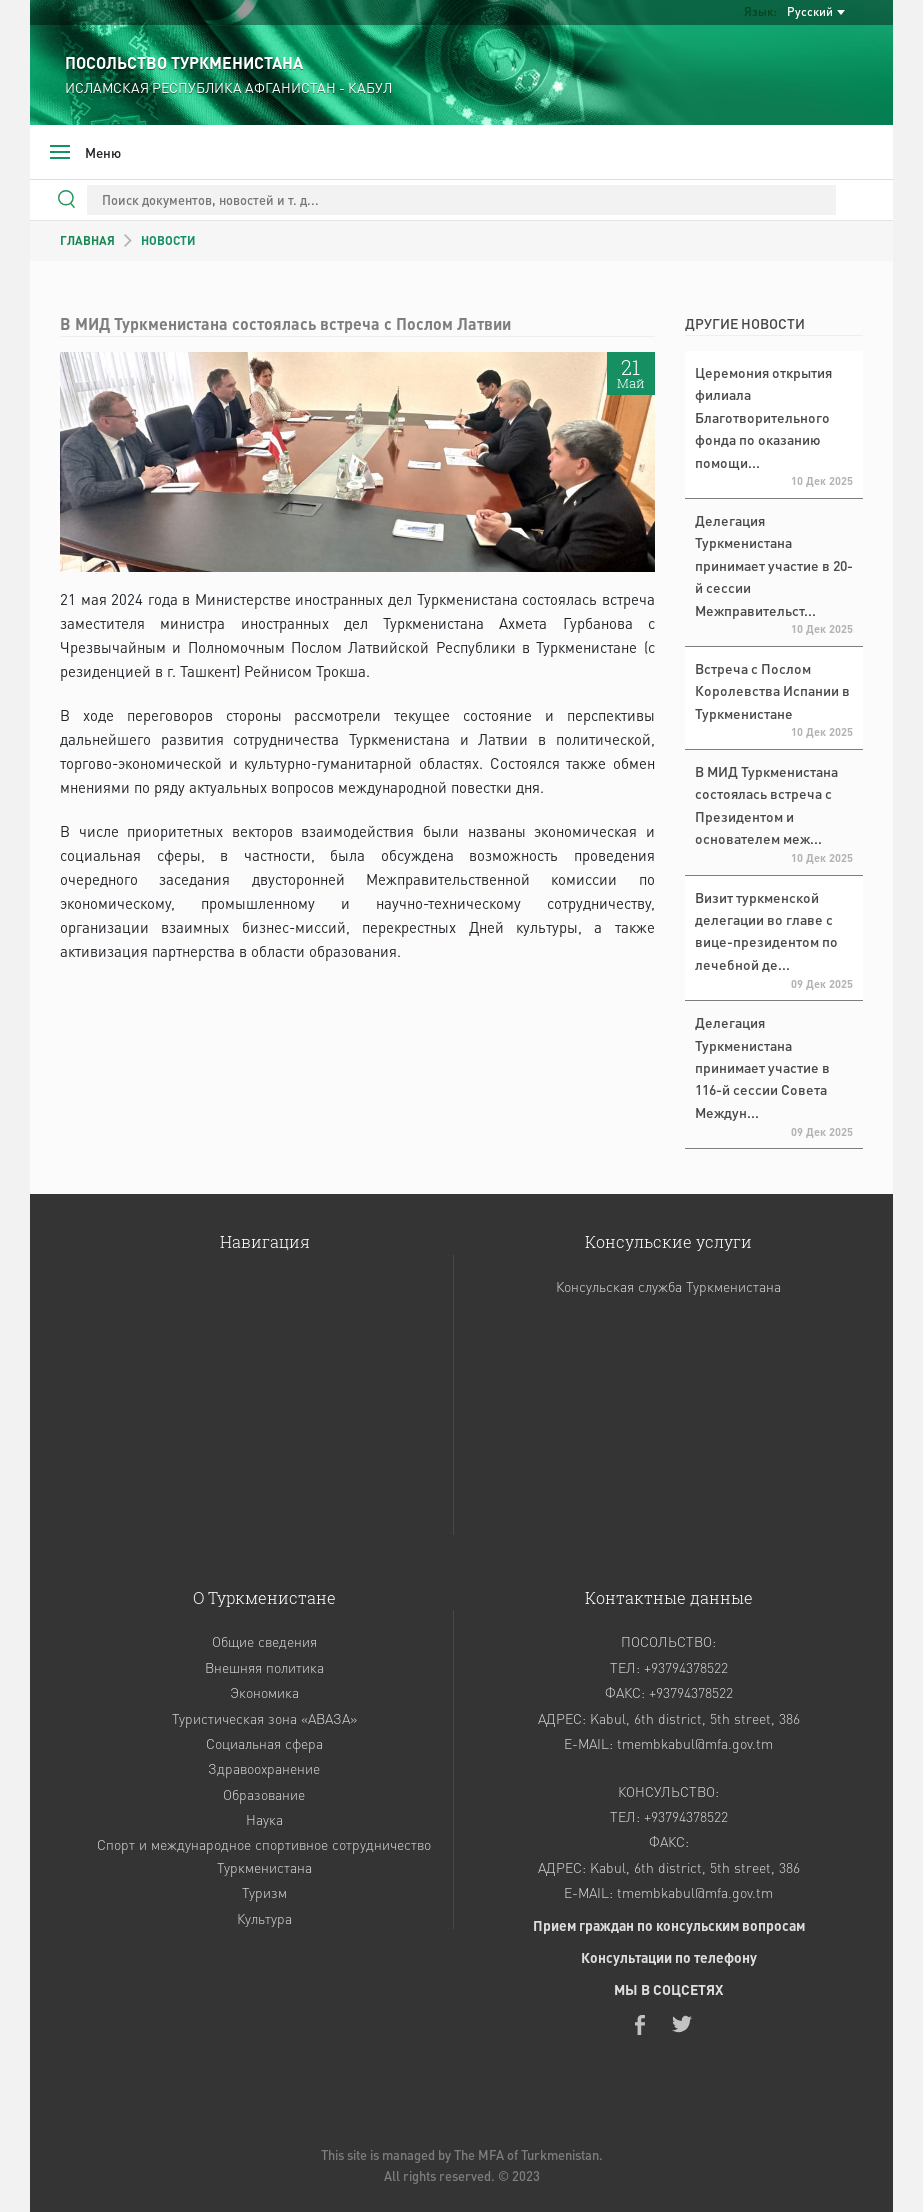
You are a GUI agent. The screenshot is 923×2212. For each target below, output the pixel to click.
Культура (264, 1918)
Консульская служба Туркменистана (668, 1286)
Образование (264, 1794)
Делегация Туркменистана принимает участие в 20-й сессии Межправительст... (774, 565)
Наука (264, 1819)
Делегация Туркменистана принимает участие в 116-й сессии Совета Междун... (762, 1067)
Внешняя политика (264, 1667)
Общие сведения (264, 1641)
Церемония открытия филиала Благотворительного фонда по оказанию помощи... (763, 417)
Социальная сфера (264, 1743)
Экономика (264, 1692)
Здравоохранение (264, 1768)
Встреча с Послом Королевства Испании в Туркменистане (772, 690)
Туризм (264, 1892)
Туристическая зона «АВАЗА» (264, 1718)
